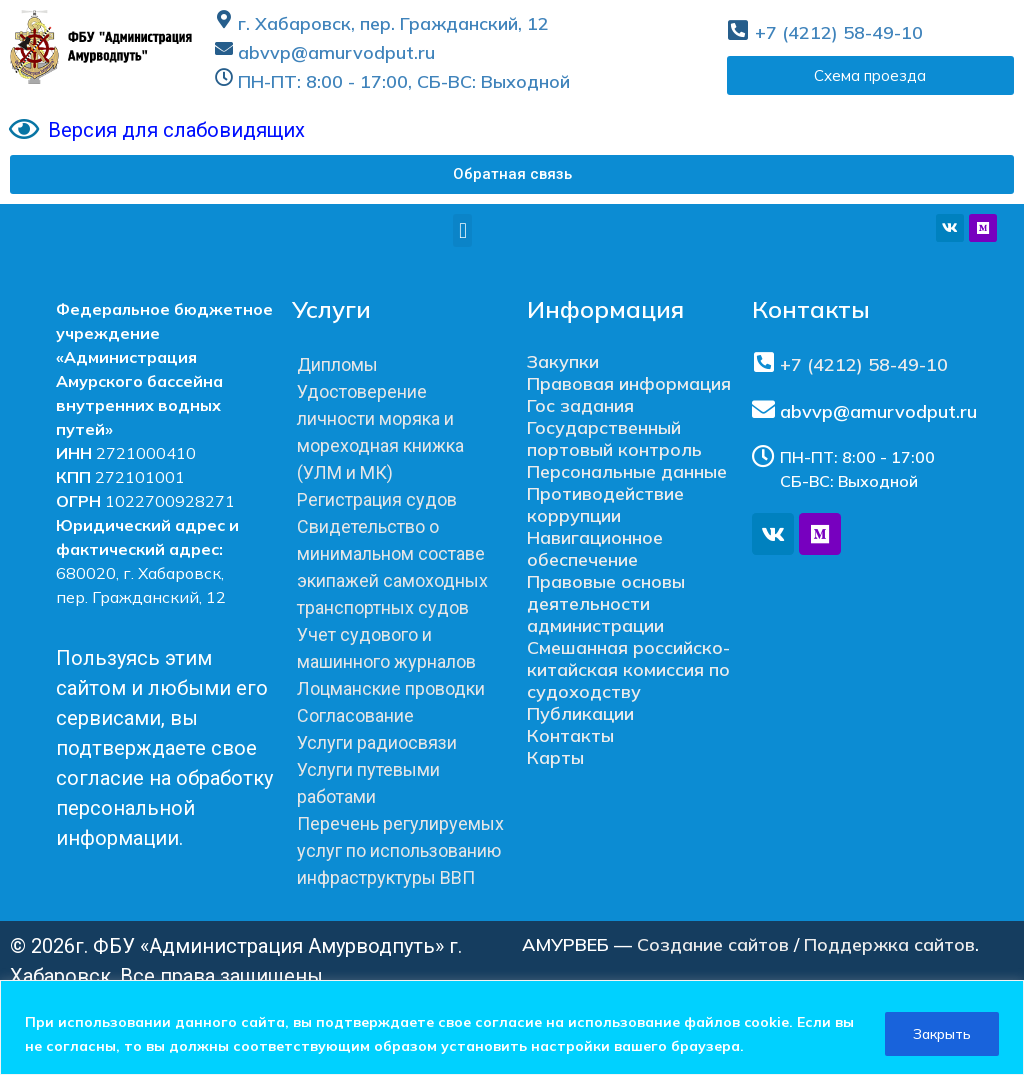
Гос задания (580, 405)
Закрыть (940, 1034)
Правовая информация (629, 383)
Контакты (570, 735)
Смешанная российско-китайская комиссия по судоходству (628, 669)
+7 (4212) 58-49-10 (839, 32)
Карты (555, 757)
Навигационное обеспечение (595, 548)
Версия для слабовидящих (176, 130)
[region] (512, 1027)
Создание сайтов (713, 944)
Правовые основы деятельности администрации (606, 603)
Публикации (580, 713)
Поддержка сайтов (889, 944)
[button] (512, 174)
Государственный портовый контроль (614, 438)
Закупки (563, 361)
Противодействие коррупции (605, 504)
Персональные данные (627, 471)
